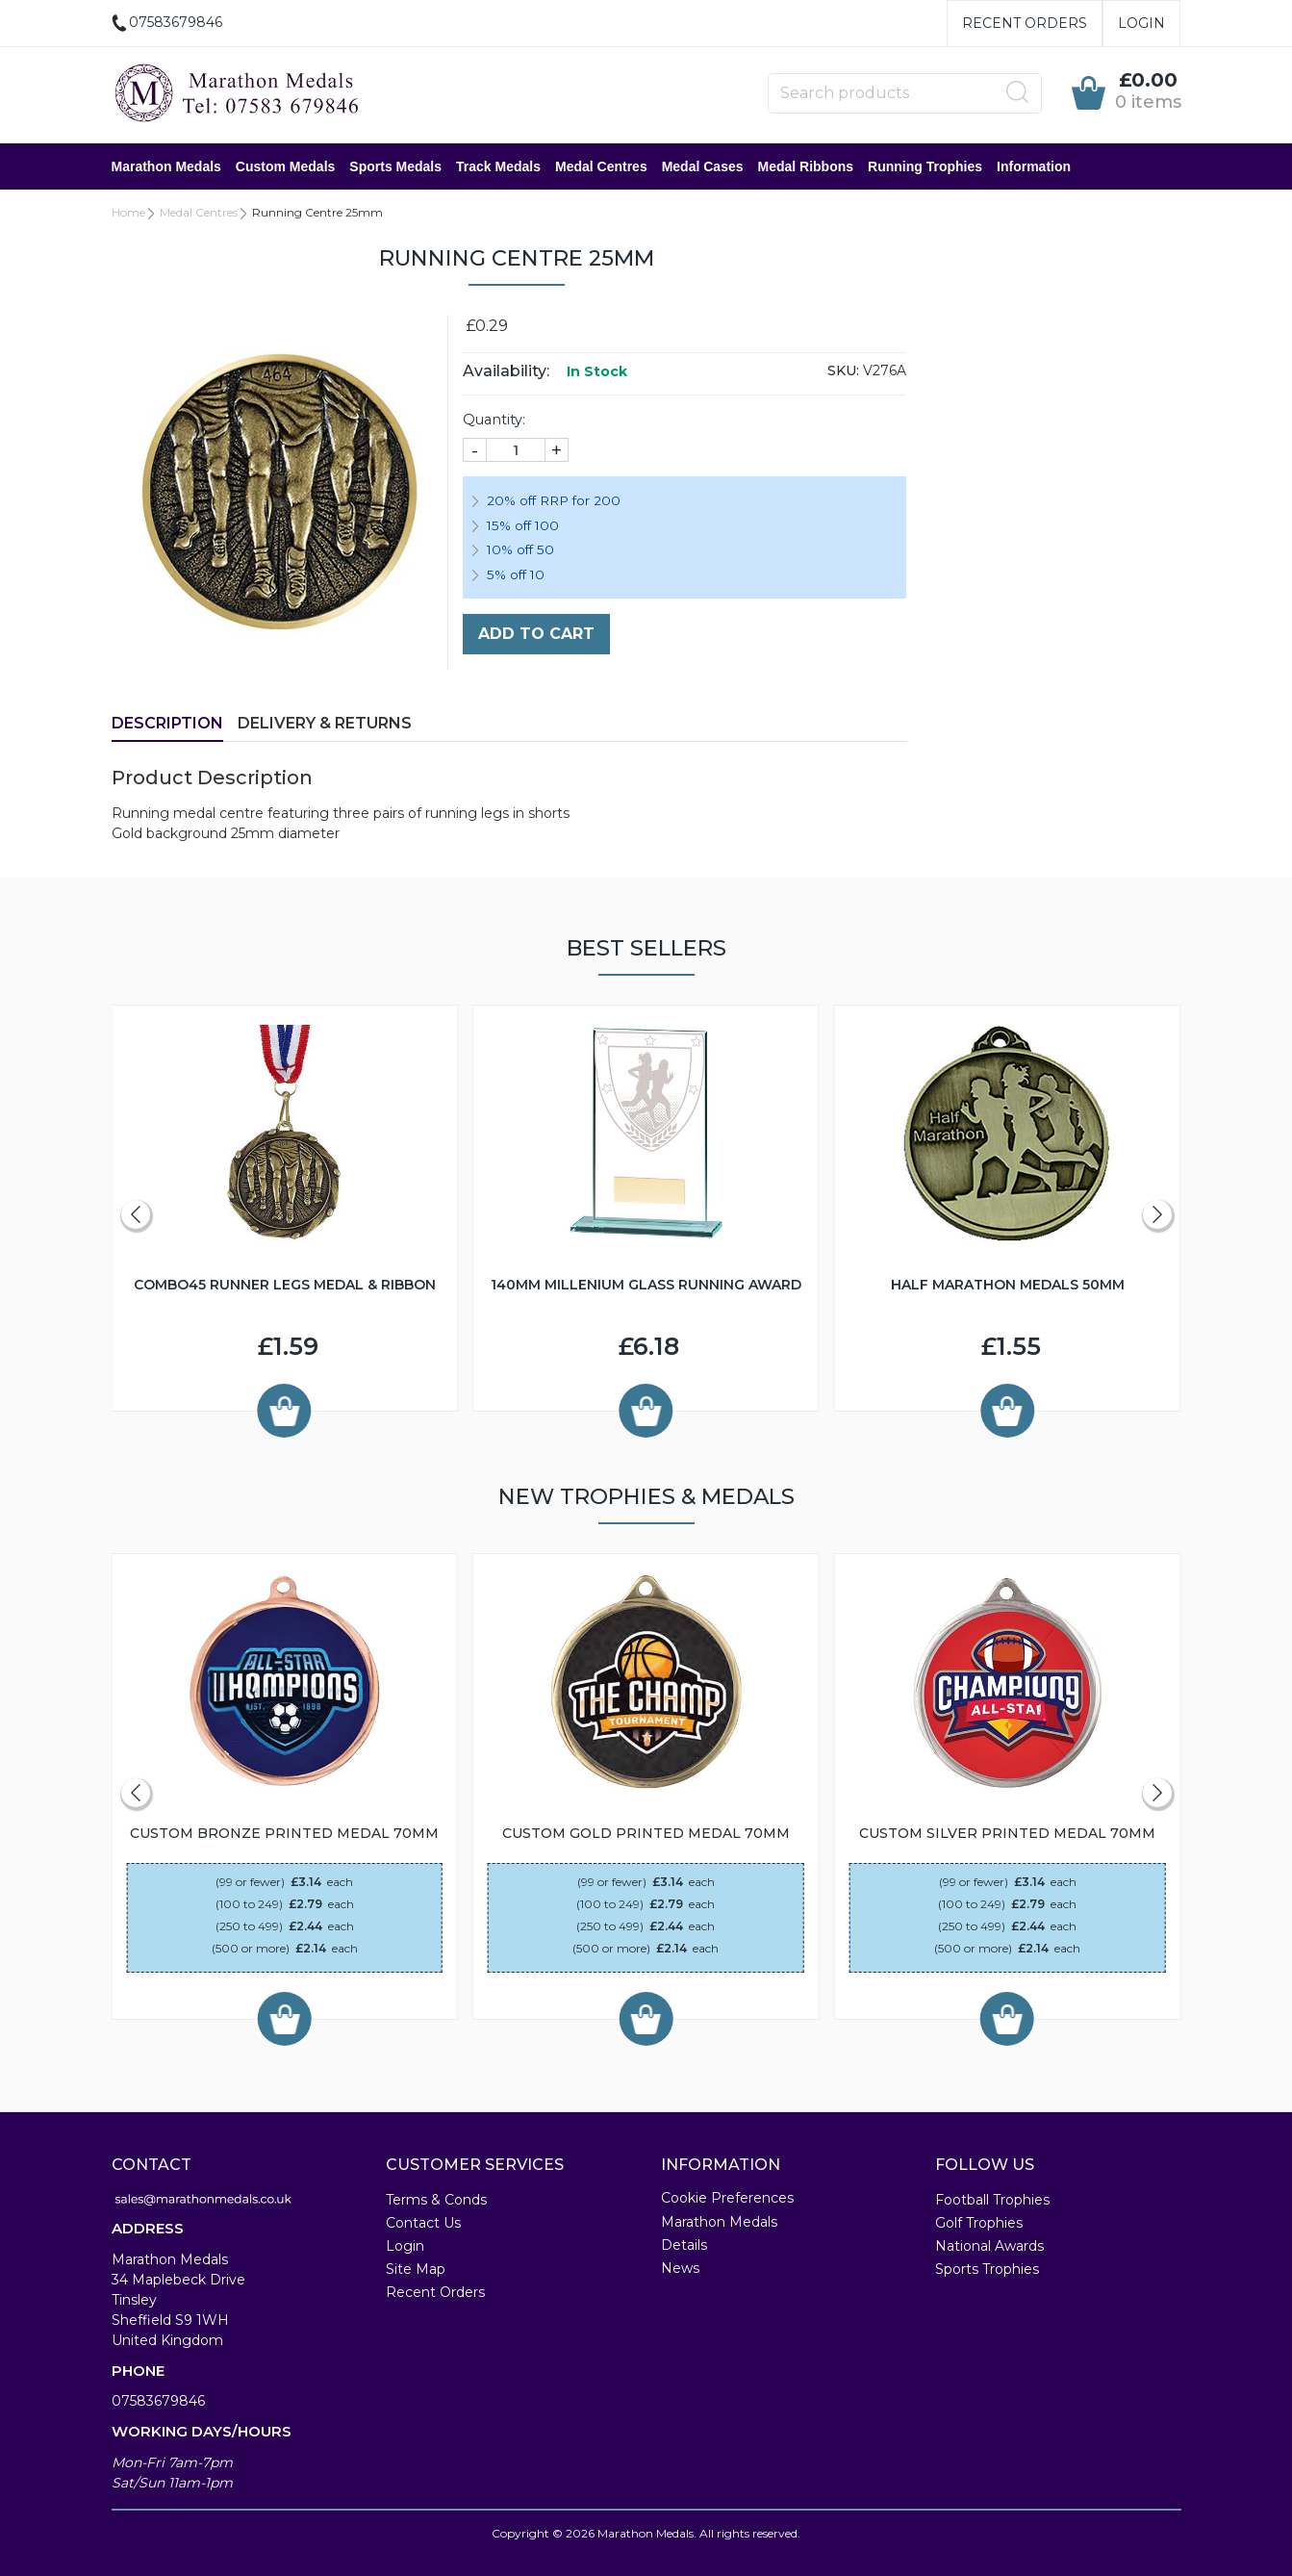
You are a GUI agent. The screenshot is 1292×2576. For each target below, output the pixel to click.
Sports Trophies (987, 2269)
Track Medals (498, 166)
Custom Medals (285, 166)
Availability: (506, 371)
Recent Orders (1024, 23)
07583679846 (158, 2401)
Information (1034, 166)
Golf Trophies (979, 2223)
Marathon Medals (166, 166)
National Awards (989, 2246)
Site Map (415, 2269)
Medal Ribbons (806, 166)
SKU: (843, 370)
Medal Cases (703, 166)
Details (684, 2245)
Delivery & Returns (325, 723)
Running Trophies (925, 166)
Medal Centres (601, 166)
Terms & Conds (436, 2199)
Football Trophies (992, 2199)
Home (128, 212)
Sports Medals (395, 166)
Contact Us (423, 2223)
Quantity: (494, 419)
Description (167, 723)
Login (1141, 23)
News (680, 2268)
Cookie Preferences (727, 2197)
